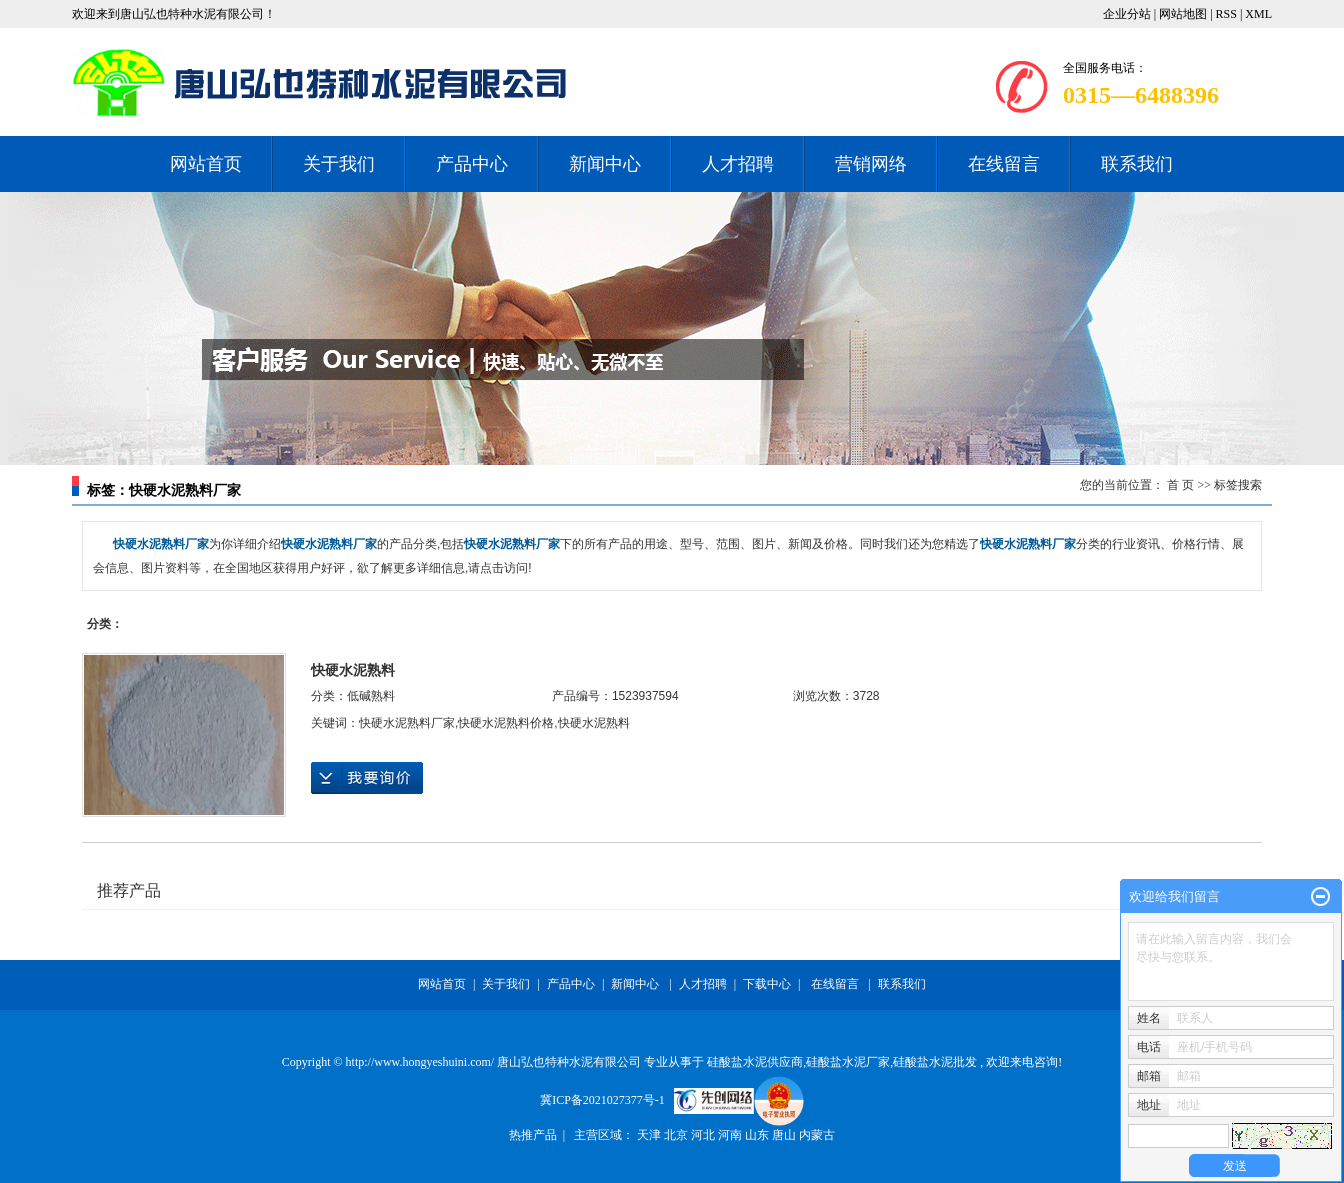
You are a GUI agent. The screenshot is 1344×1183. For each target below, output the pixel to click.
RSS (1226, 14)
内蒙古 (817, 1135)
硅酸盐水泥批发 (935, 1062)
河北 (704, 1135)
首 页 (1180, 485)
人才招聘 (738, 164)
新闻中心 (605, 164)
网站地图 (1184, 14)
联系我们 (1137, 164)
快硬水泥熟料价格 (506, 723)
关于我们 (339, 164)
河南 (731, 1135)
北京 (677, 1135)
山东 (758, 1135)
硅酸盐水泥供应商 (755, 1062)
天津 (650, 1135)
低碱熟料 (371, 696)
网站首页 (206, 164)
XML (1258, 14)
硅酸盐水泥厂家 (848, 1062)
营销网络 (871, 164)
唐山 (785, 1135)
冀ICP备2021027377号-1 (602, 1100)
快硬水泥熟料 (353, 670)
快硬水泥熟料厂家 (407, 723)
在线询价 (367, 778)
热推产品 (533, 1135)
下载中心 (767, 984)
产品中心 (472, 164)
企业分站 (1127, 14)
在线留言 (1004, 164)
